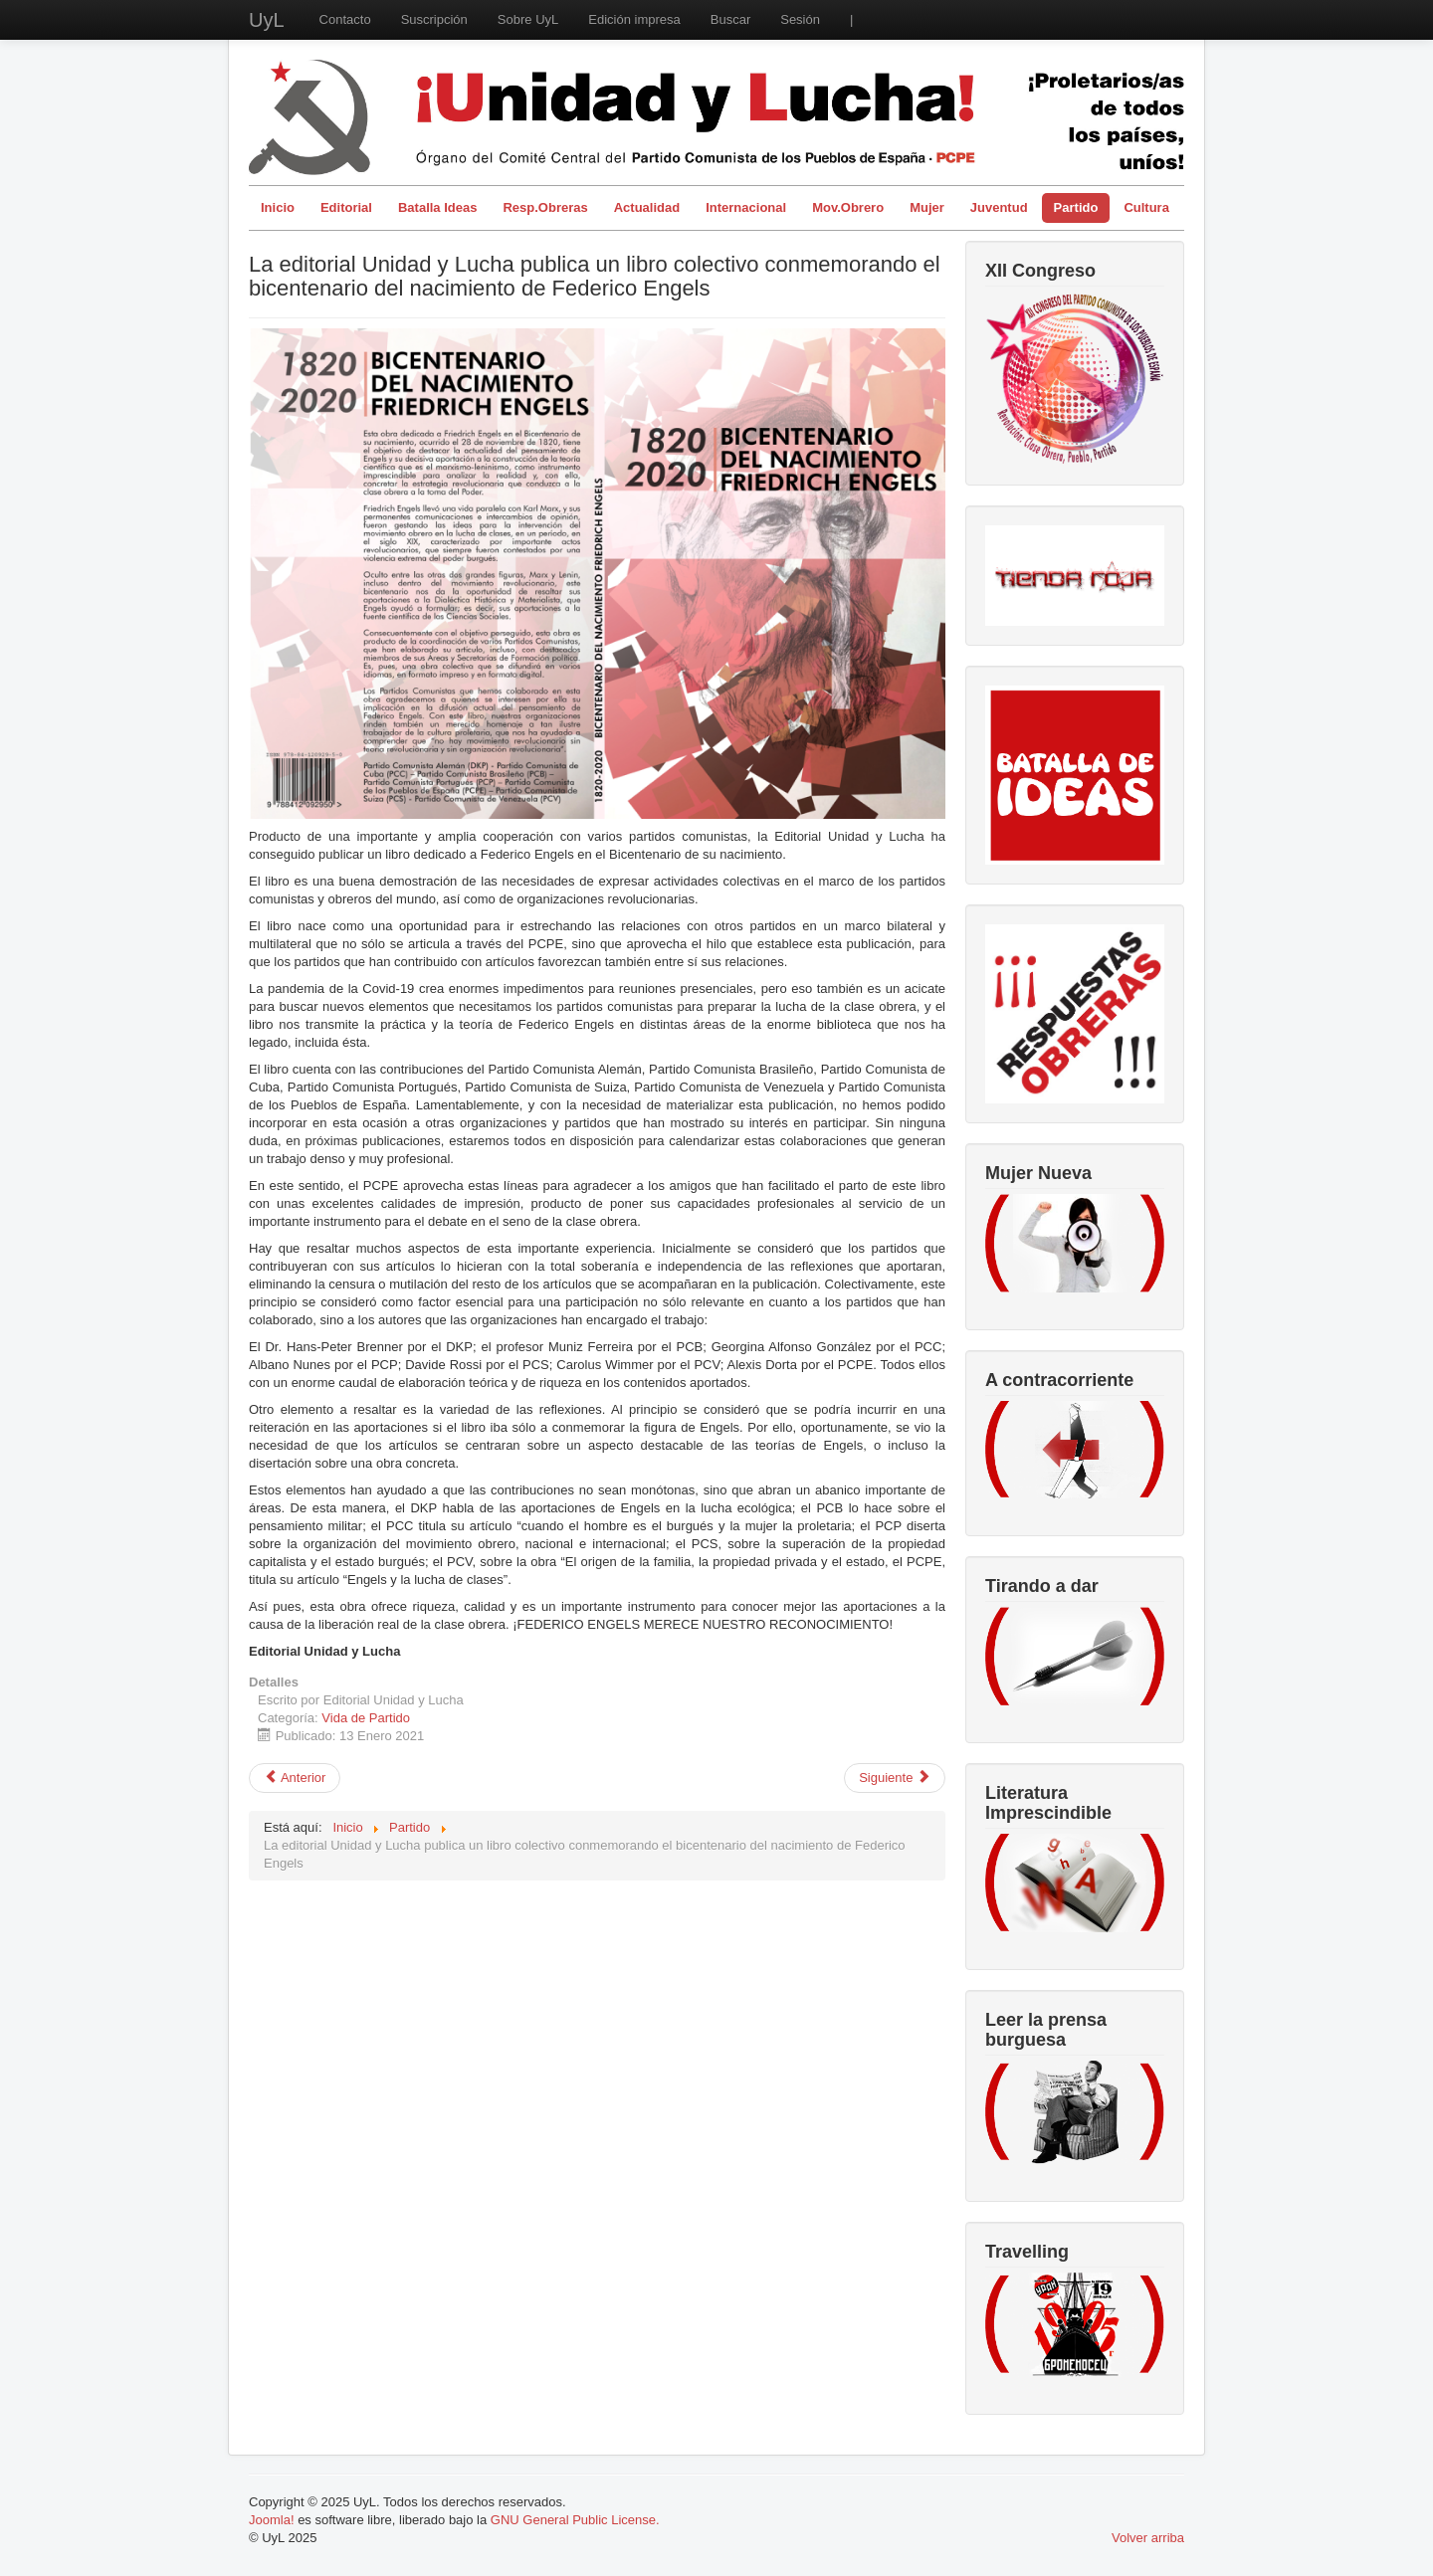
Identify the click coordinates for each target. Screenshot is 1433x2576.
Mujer (927, 207)
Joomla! (272, 2519)
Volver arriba (1148, 2537)
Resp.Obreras (545, 207)
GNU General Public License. (575, 2519)
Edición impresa (634, 19)
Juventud (999, 207)
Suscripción (434, 19)
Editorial (346, 207)
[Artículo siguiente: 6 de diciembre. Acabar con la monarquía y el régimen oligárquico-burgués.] (894, 1778)
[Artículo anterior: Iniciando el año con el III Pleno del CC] (294, 1778)
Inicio (278, 207)
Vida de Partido (365, 1717)
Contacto (345, 19)
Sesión (800, 19)
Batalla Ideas (438, 207)
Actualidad (647, 207)
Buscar (730, 19)
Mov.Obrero (848, 207)
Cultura (1146, 207)
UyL (267, 20)
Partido (1076, 207)
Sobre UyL (528, 19)
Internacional (746, 207)
